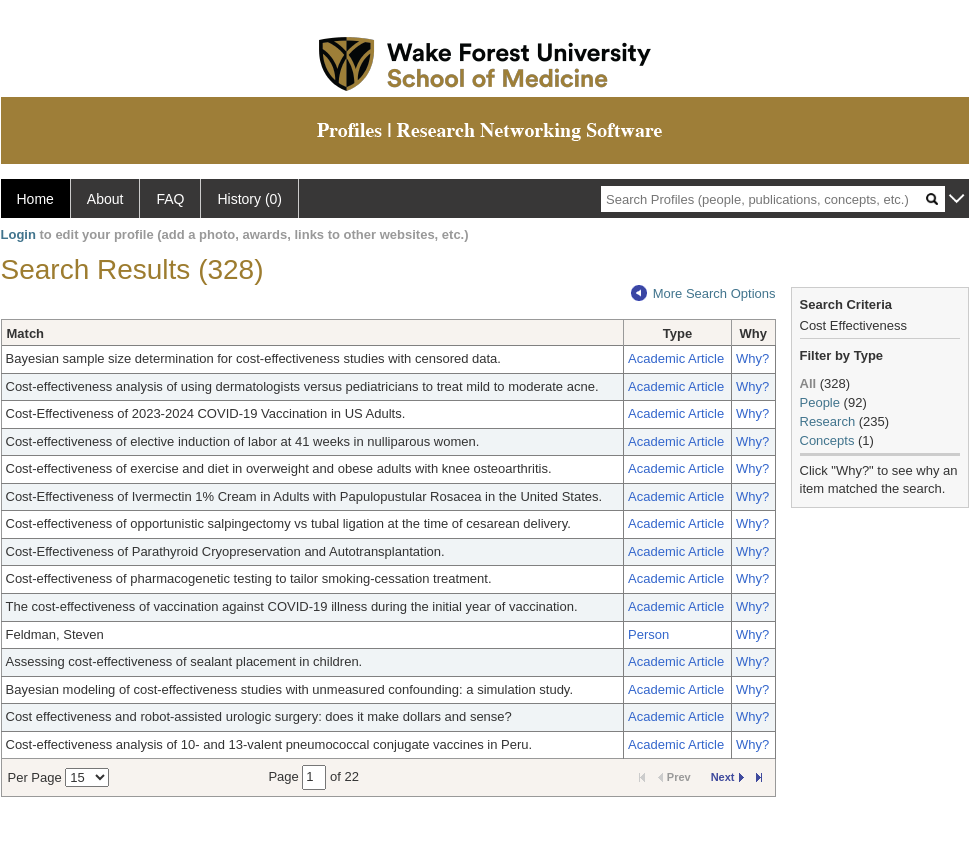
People (820, 402)
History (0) (249, 199)
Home (35, 199)
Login (18, 234)
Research (828, 421)
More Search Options (703, 293)
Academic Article (676, 358)
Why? (752, 358)
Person (648, 634)
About (105, 199)
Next (727, 777)
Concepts (827, 440)
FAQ (170, 199)
